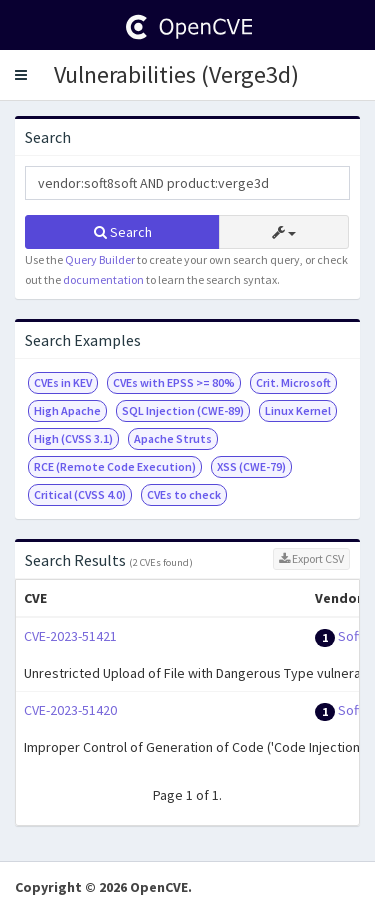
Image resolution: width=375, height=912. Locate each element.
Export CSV (311, 558)
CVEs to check (184, 494)
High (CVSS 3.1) (73, 438)
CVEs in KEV (63, 382)
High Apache (67, 410)
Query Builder (100, 259)
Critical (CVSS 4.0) (80, 494)
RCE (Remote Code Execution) (115, 466)
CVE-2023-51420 (70, 710)
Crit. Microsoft (293, 382)
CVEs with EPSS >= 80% (174, 382)
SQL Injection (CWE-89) (183, 410)
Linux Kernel (298, 410)
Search (123, 232)
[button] (21, 75)
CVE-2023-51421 (70, 636)
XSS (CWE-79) (251, 466)
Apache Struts (173, 438)
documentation (103, 279)
